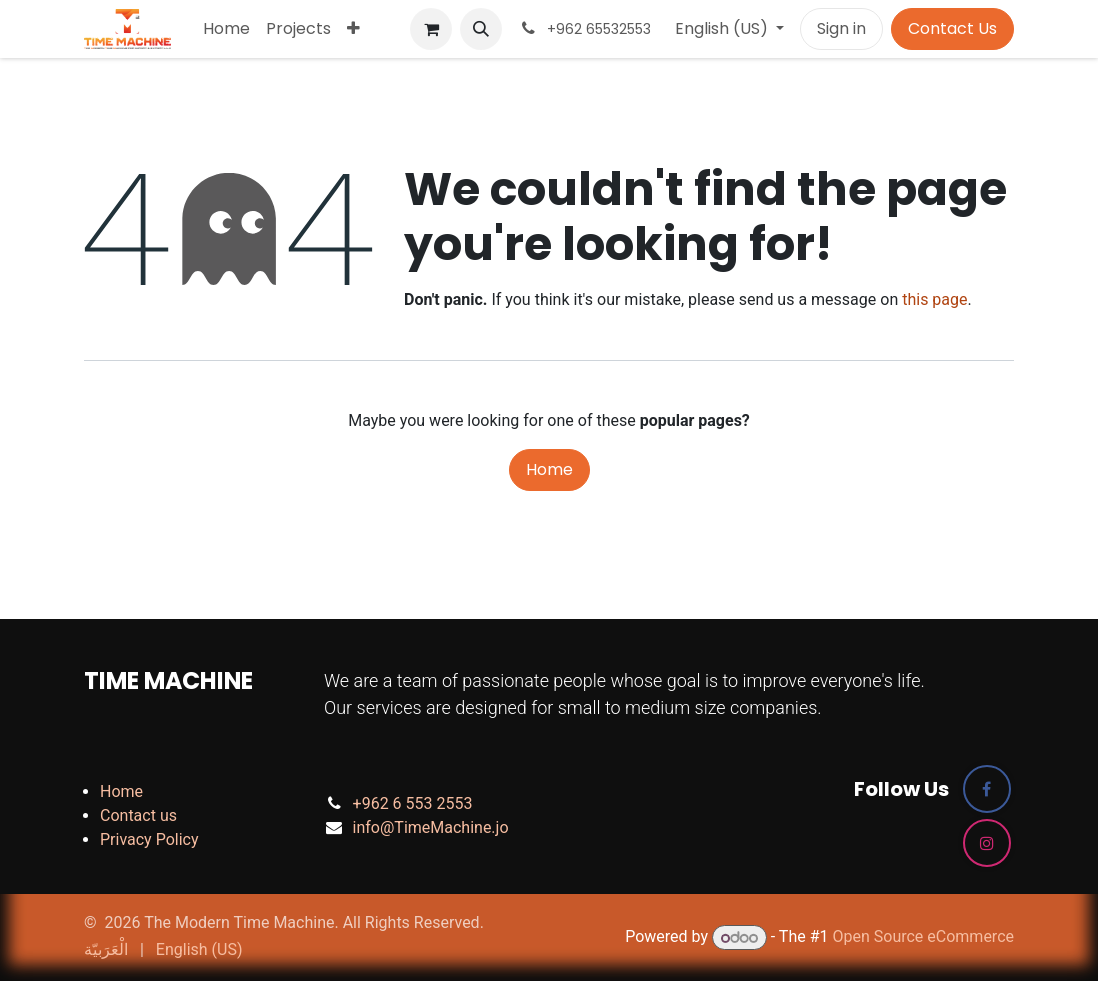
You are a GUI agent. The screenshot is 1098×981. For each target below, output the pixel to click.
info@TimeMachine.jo (431, 827)
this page (934, 299)
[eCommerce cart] (431, 29)
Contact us (138, 815)
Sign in (841, 28)
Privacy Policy (149, 839)
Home (549, 469)
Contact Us (952, 28)
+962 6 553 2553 (413, 803)
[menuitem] (226, 29)
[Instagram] (987, 843)
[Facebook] (987, 789)
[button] (481, 29)
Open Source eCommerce (923, 937)
